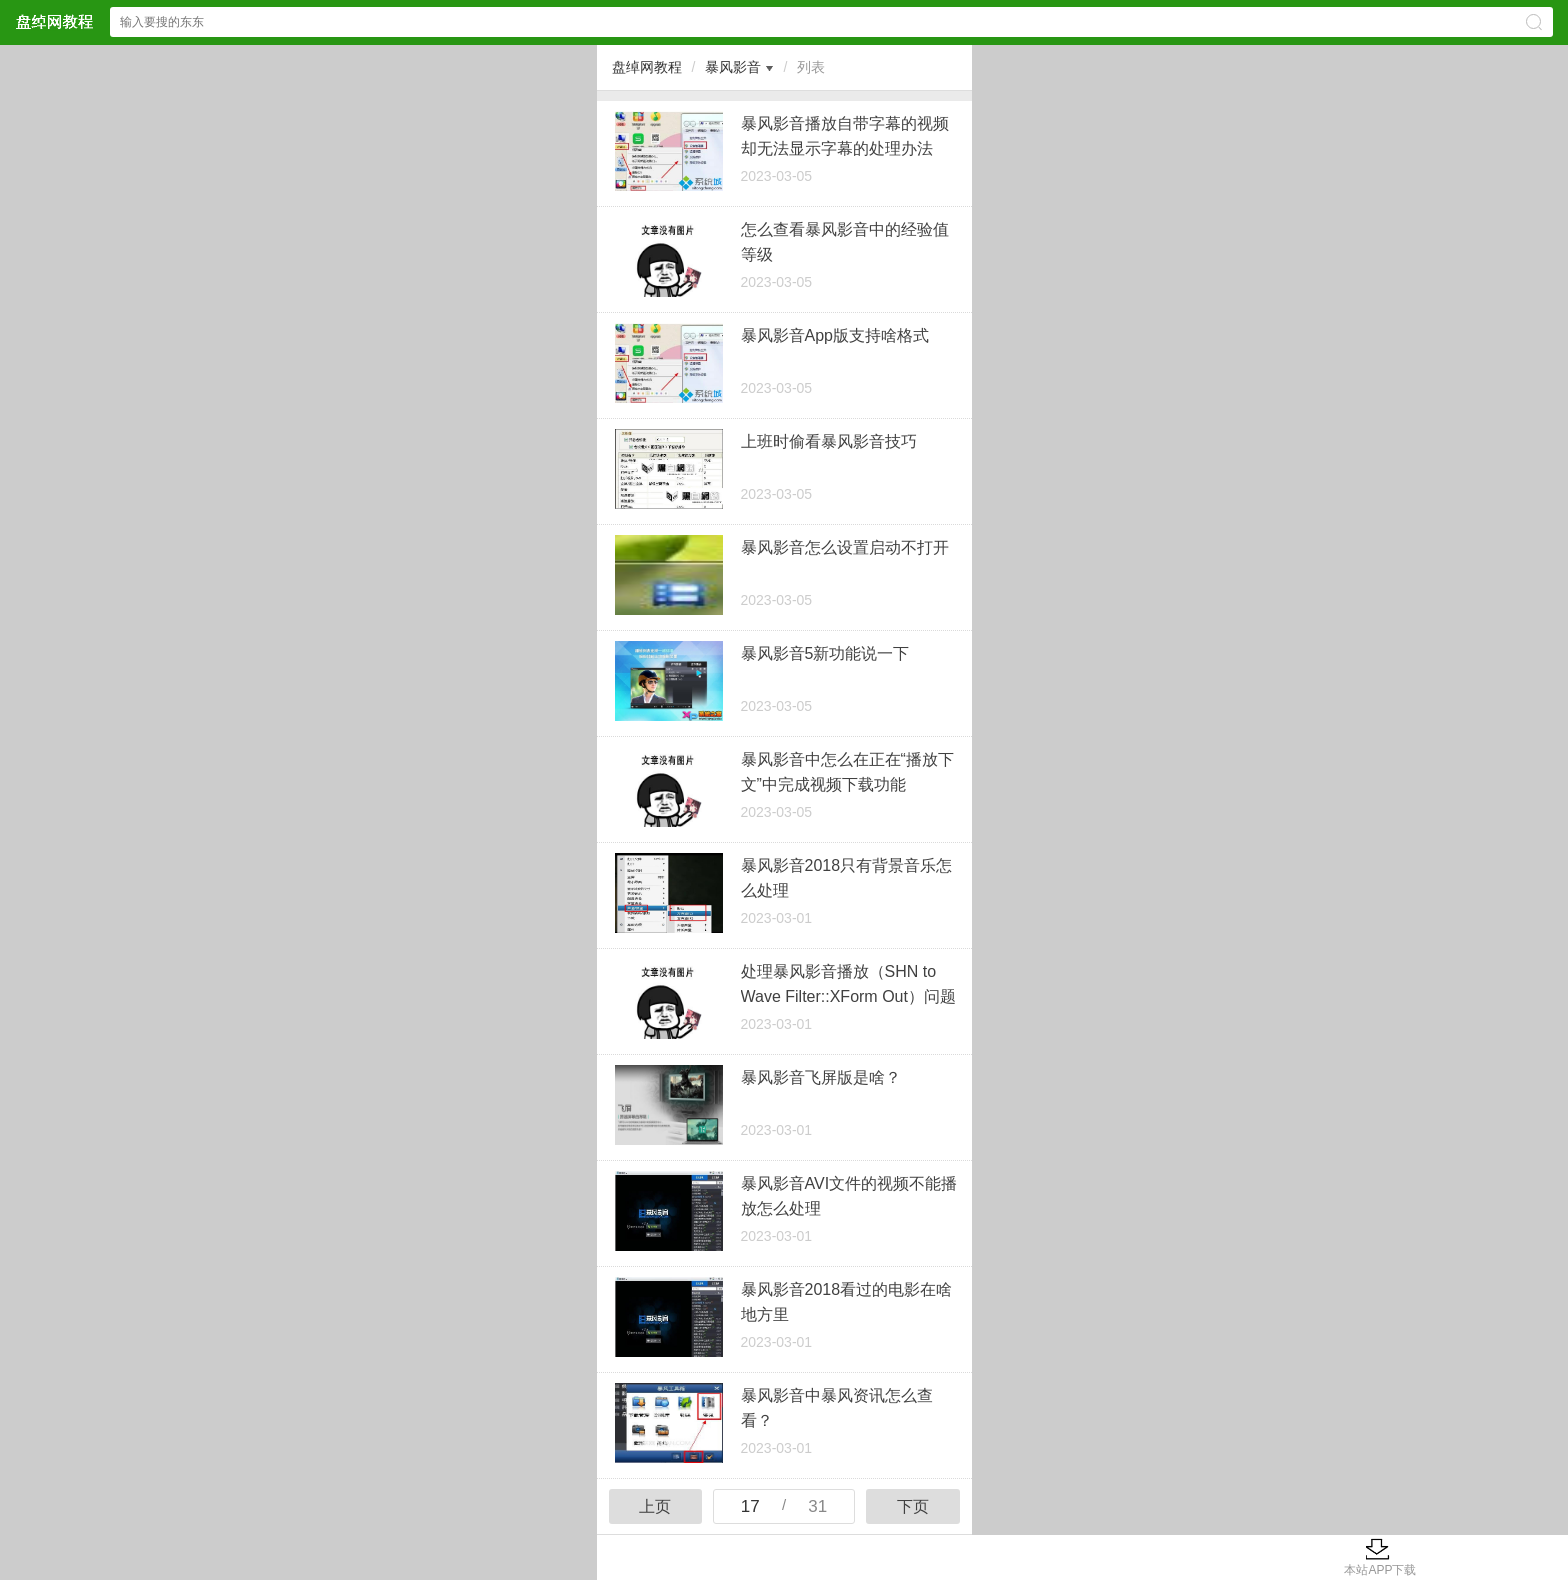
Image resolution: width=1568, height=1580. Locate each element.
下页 (913, 1506)
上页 (655, 1506)
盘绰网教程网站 (54, 21)
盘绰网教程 (647, 67)
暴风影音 (733, 67)
